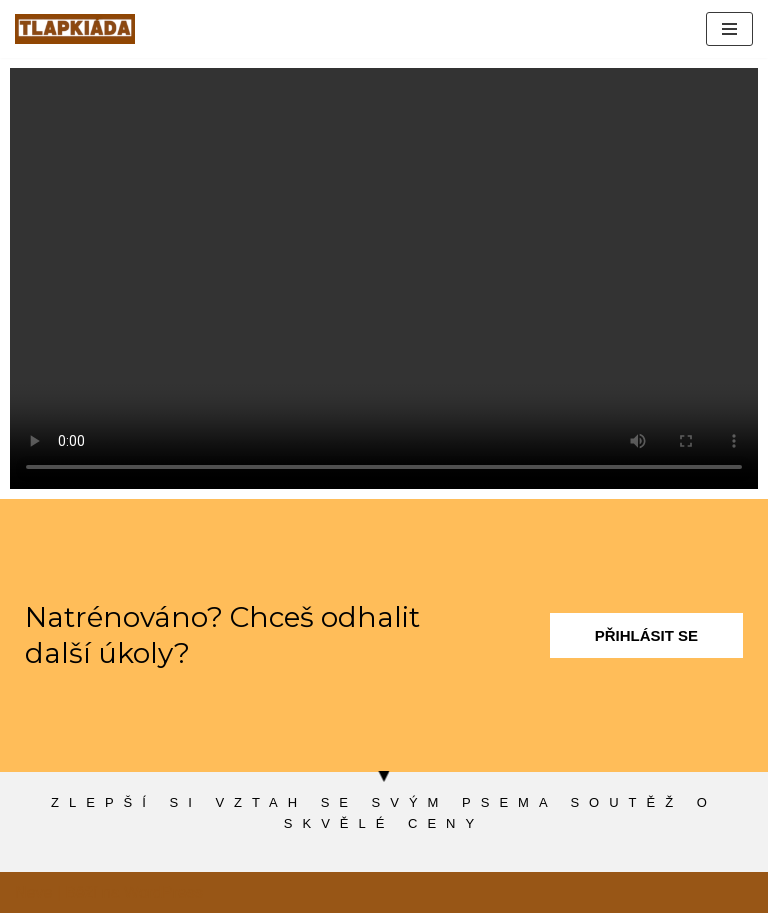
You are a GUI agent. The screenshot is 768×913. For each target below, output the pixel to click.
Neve (33, 892)
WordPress (163, 892)
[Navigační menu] (729, 29)
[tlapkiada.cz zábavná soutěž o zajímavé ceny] (75, 29)
